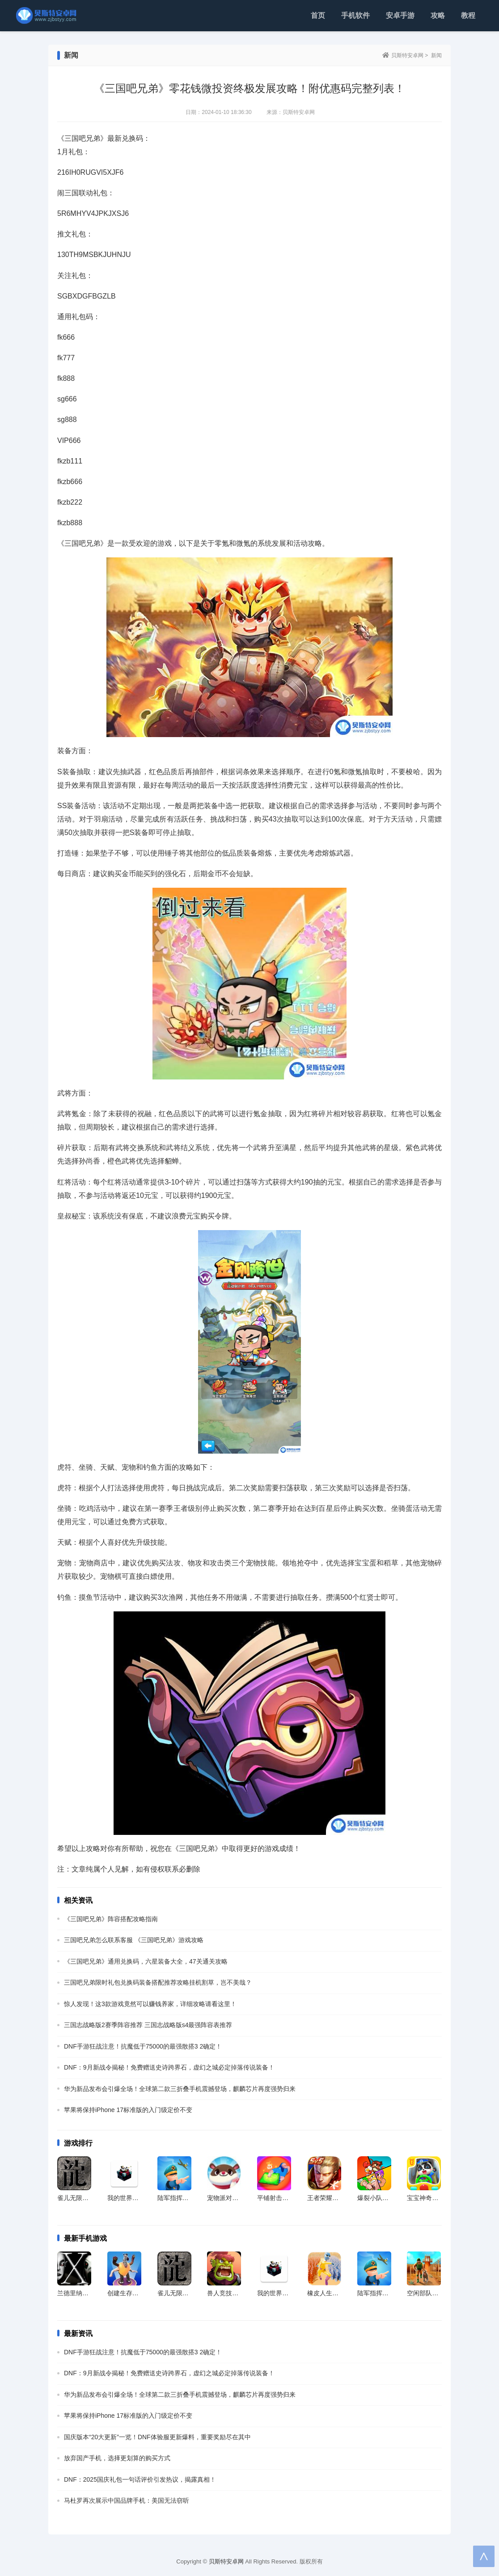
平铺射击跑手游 (279, 2197)
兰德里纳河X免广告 (84, 2293)
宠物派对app (224, 2197)
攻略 (438, 15)
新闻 (436, 55)
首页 (318, 15)
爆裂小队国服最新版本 (388, 2197)
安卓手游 (400, 15)
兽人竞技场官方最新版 (238, 2293)
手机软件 (355, 15)
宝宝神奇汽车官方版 (435, 2197)
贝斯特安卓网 (407, 55)
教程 (468, 15)
